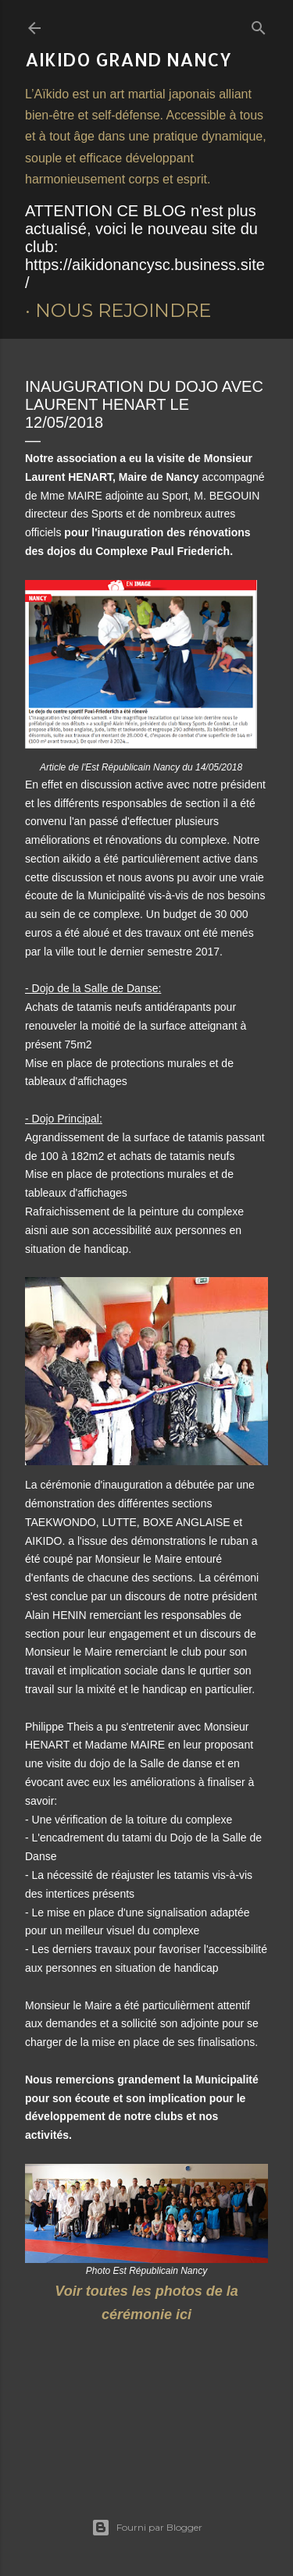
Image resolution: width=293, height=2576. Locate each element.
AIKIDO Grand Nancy (128, 59)
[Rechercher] (258, 24)
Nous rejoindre (123, 310)
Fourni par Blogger (146, 2527)
